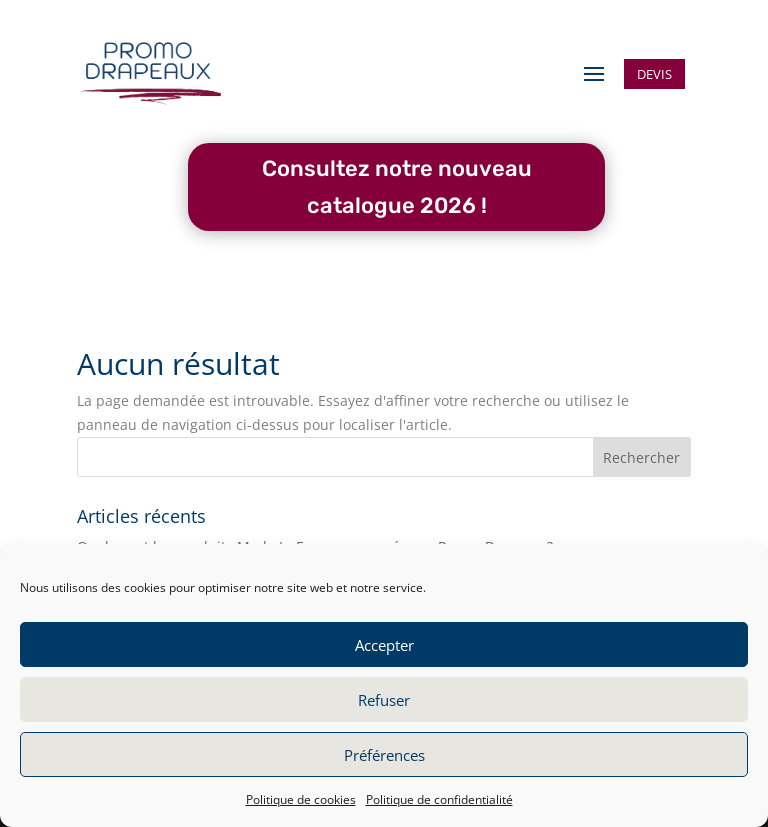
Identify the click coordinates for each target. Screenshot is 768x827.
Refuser (384, 700)
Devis (654, 74)
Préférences (384, 755)
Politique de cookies (301, 799)
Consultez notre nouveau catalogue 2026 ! (397, 187)
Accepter (384, 645)
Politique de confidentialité (439, 799)
